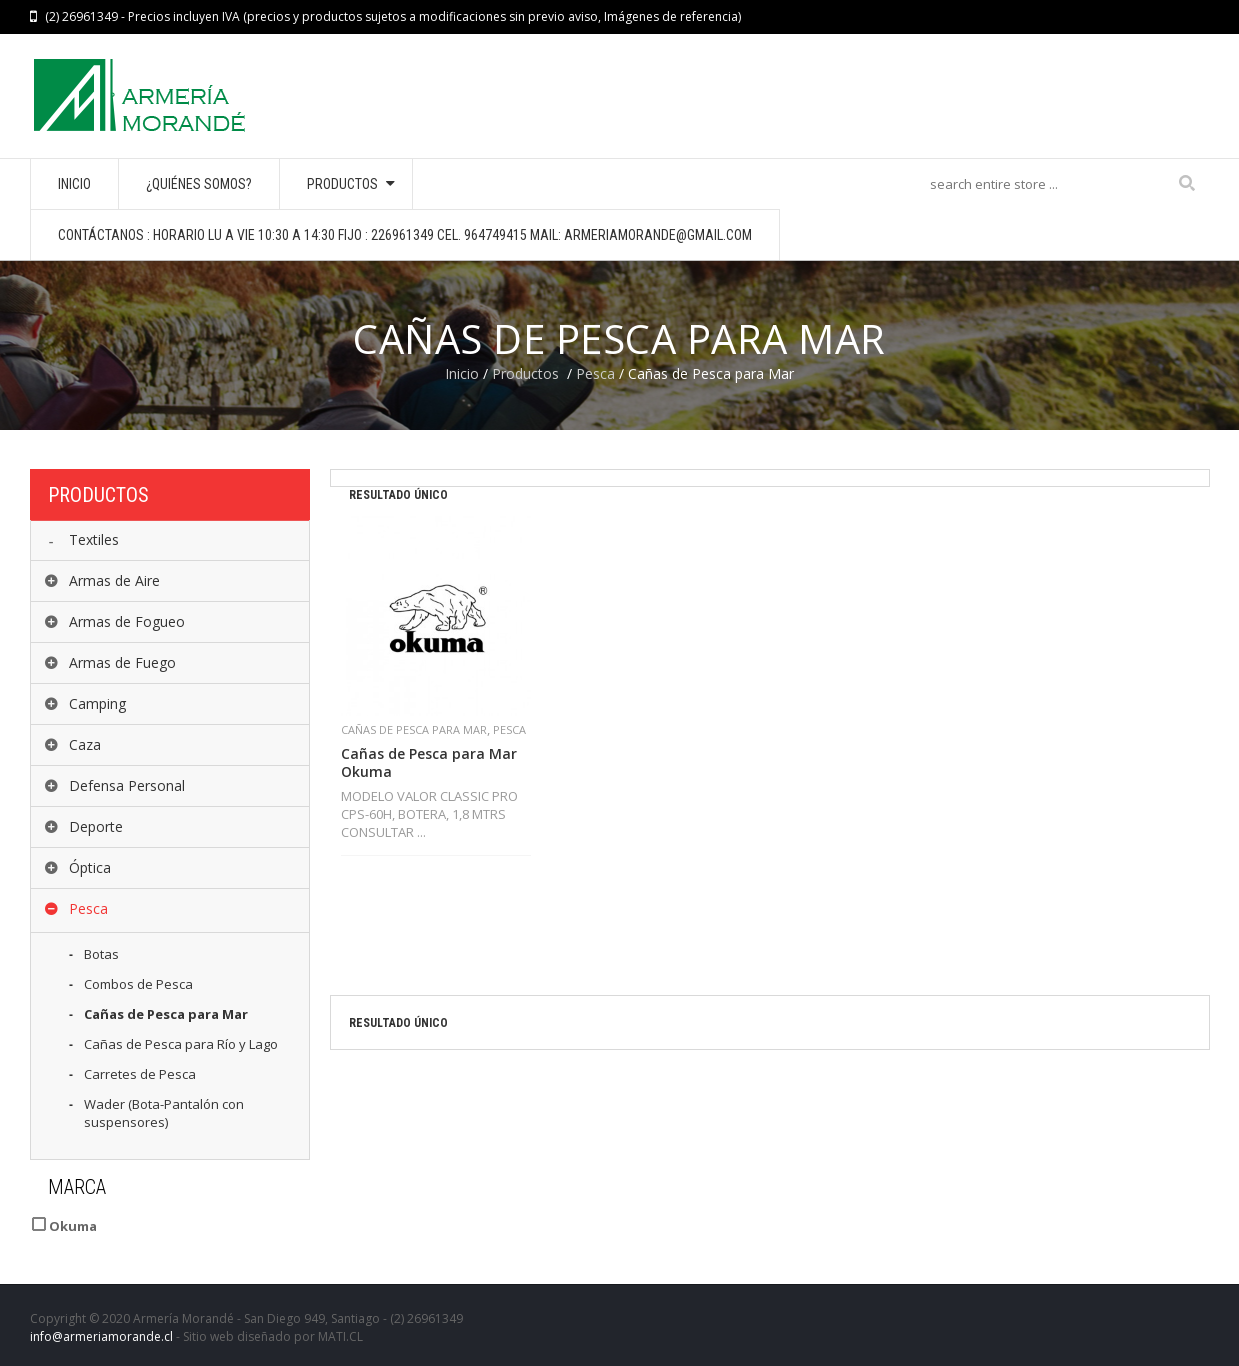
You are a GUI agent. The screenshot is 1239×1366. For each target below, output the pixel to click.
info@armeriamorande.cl (101, 1336)
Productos (525, 373)
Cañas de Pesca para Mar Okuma (429, 763)
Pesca (595, 373)
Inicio (462, 373)
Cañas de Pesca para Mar (414, 729)
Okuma (71, 1226)
